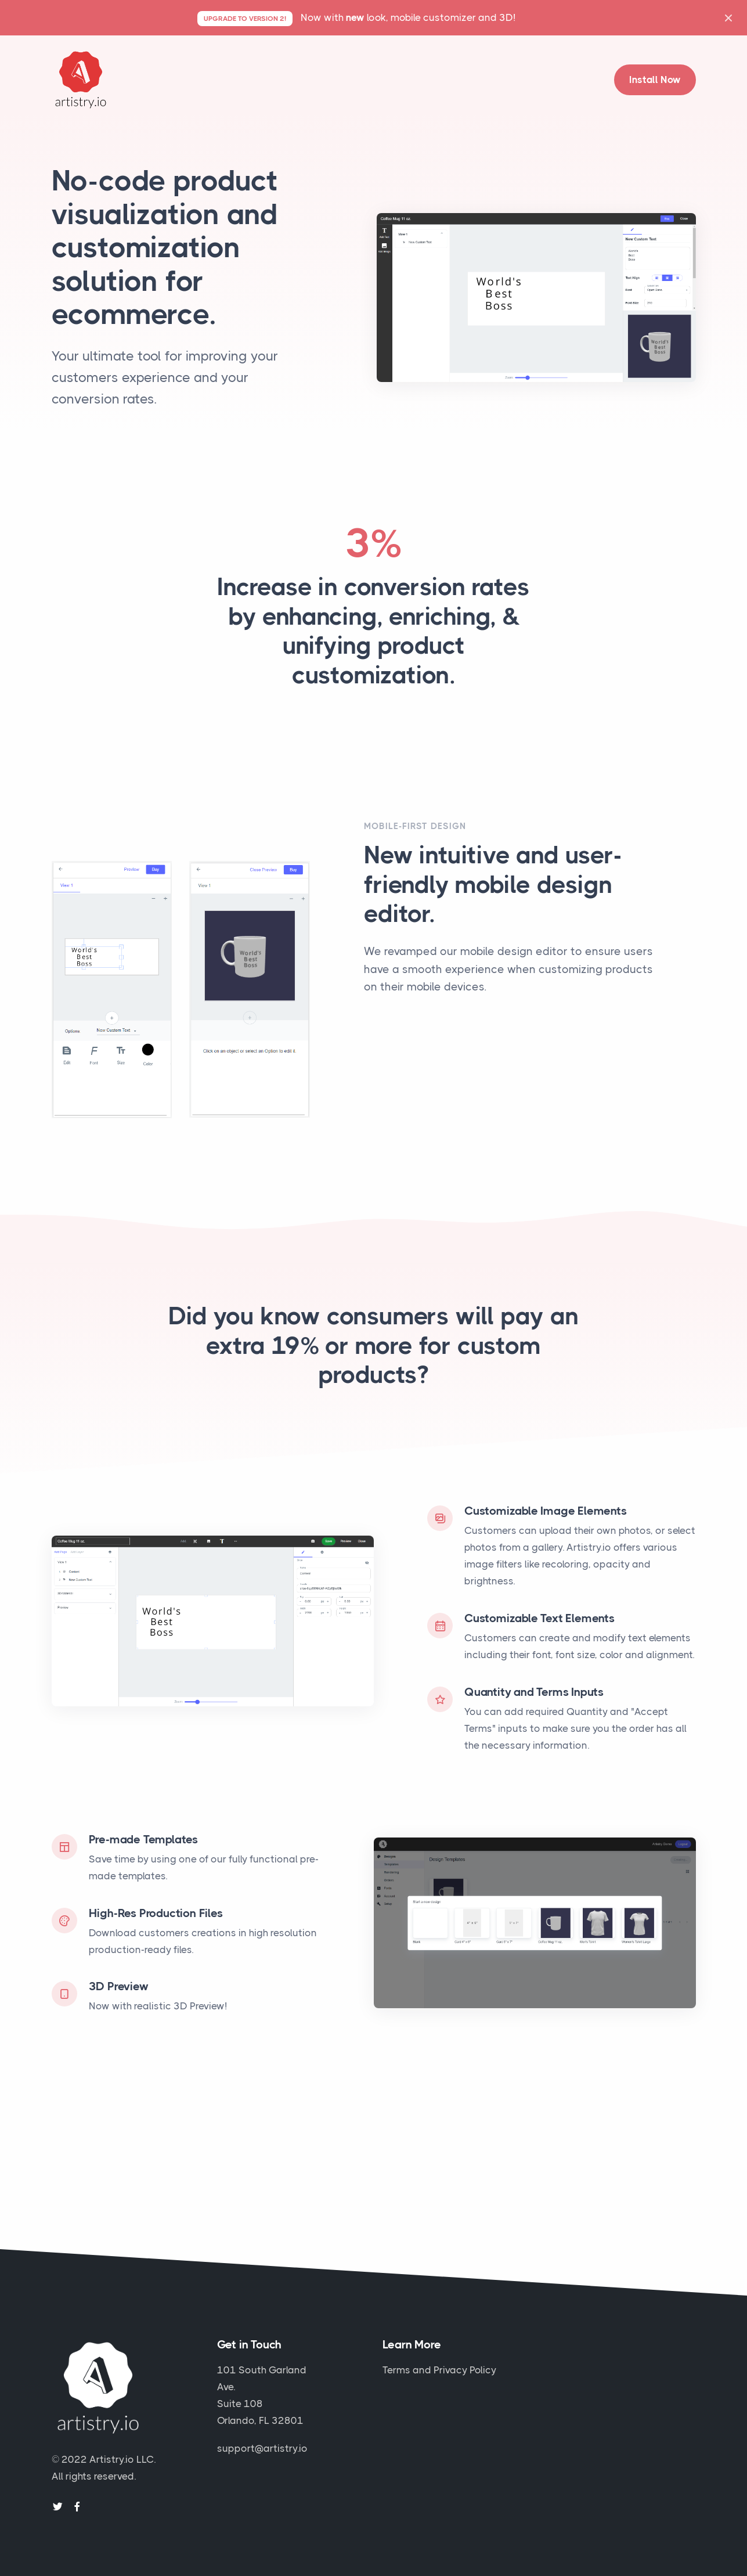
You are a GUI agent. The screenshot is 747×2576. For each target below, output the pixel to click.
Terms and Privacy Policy (439, 2370)
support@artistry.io (262, 2448)
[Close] (728, 17)
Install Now (655, 79)
